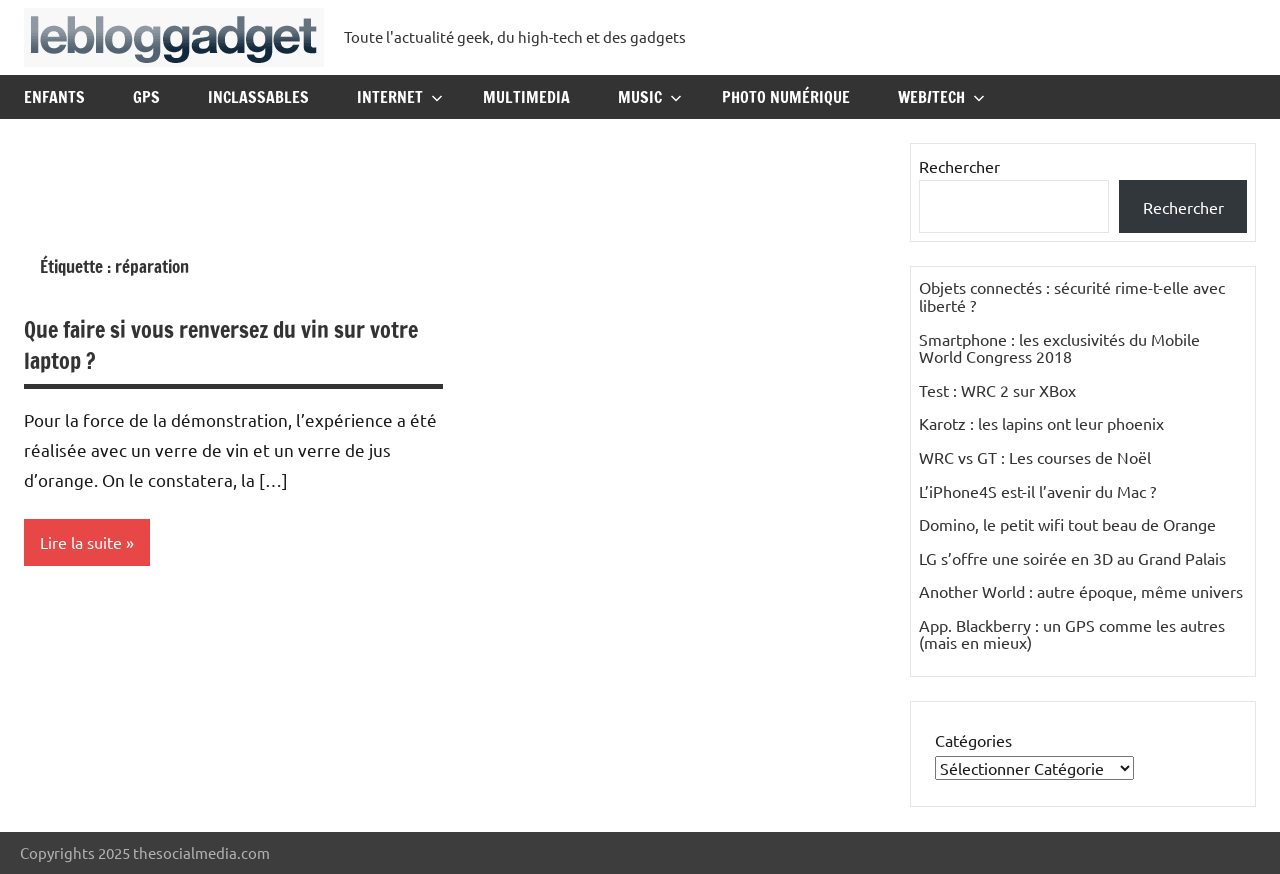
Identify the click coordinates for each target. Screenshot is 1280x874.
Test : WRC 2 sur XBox (997, 390)
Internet (400, 97)
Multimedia (526, 97)
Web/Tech (941, 97)
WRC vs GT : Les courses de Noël (1035, 457)
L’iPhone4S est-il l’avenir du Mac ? (1037, 491)
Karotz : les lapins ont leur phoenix (1041, 423)
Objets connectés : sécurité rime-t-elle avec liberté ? (1072, 296)
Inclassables (258, 97)
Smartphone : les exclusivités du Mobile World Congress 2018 (1059, 348)
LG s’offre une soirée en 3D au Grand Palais (1072, 558)
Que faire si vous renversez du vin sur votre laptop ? (221, 345)
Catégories (973, 740)
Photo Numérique (786, 97)
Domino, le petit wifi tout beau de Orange (1067, 524)
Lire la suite (81, 542)
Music (650, 97)
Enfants (54, 97)
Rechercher (959, 166)
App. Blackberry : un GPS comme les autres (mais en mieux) (1072, 634)
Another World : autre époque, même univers (1081, 591)
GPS (146, 97)
